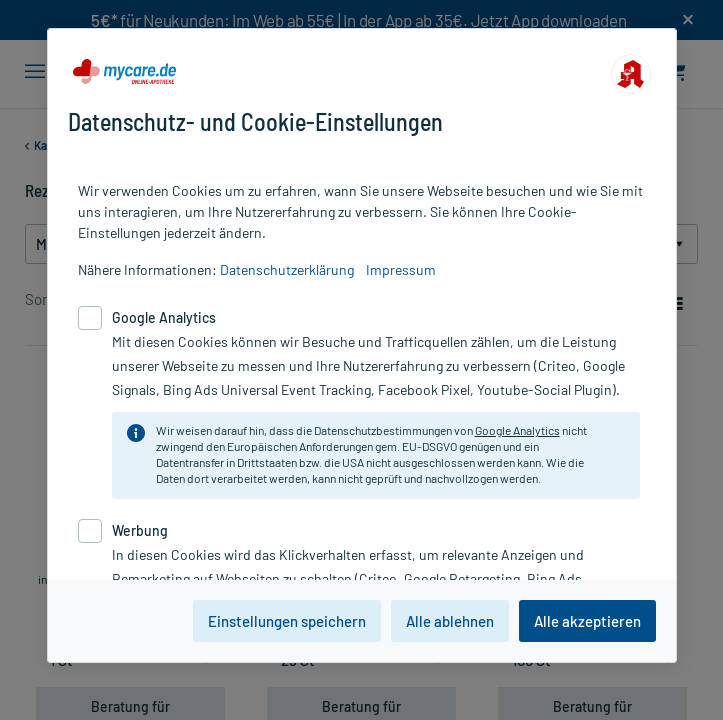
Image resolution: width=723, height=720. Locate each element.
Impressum (401, 269)
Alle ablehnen (450, 621)
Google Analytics (517, 430)
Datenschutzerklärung (287, 269)
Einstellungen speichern (287, 621)
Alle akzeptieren (587, 621)
